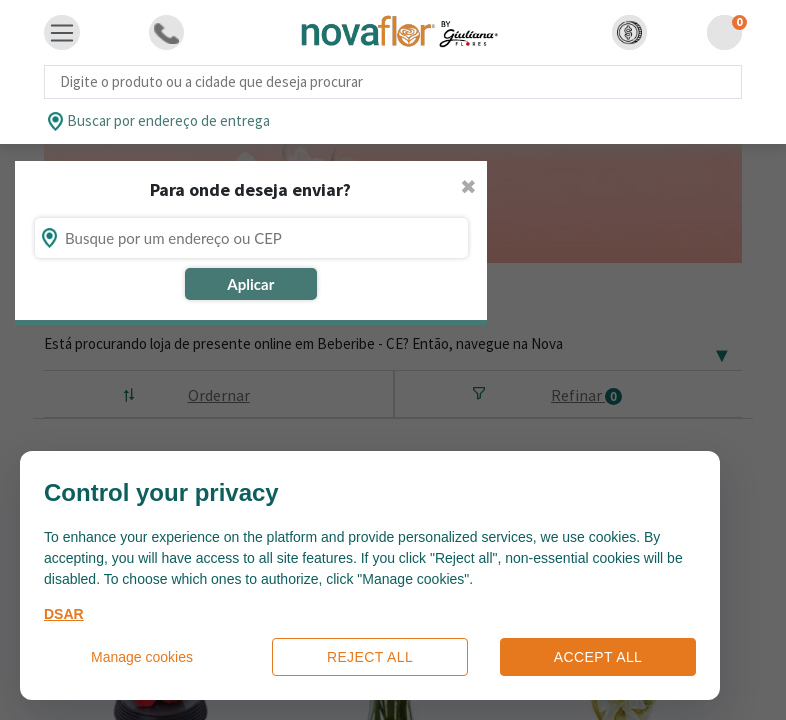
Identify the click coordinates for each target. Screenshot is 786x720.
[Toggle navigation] (62, 33)
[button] (629, 32)
